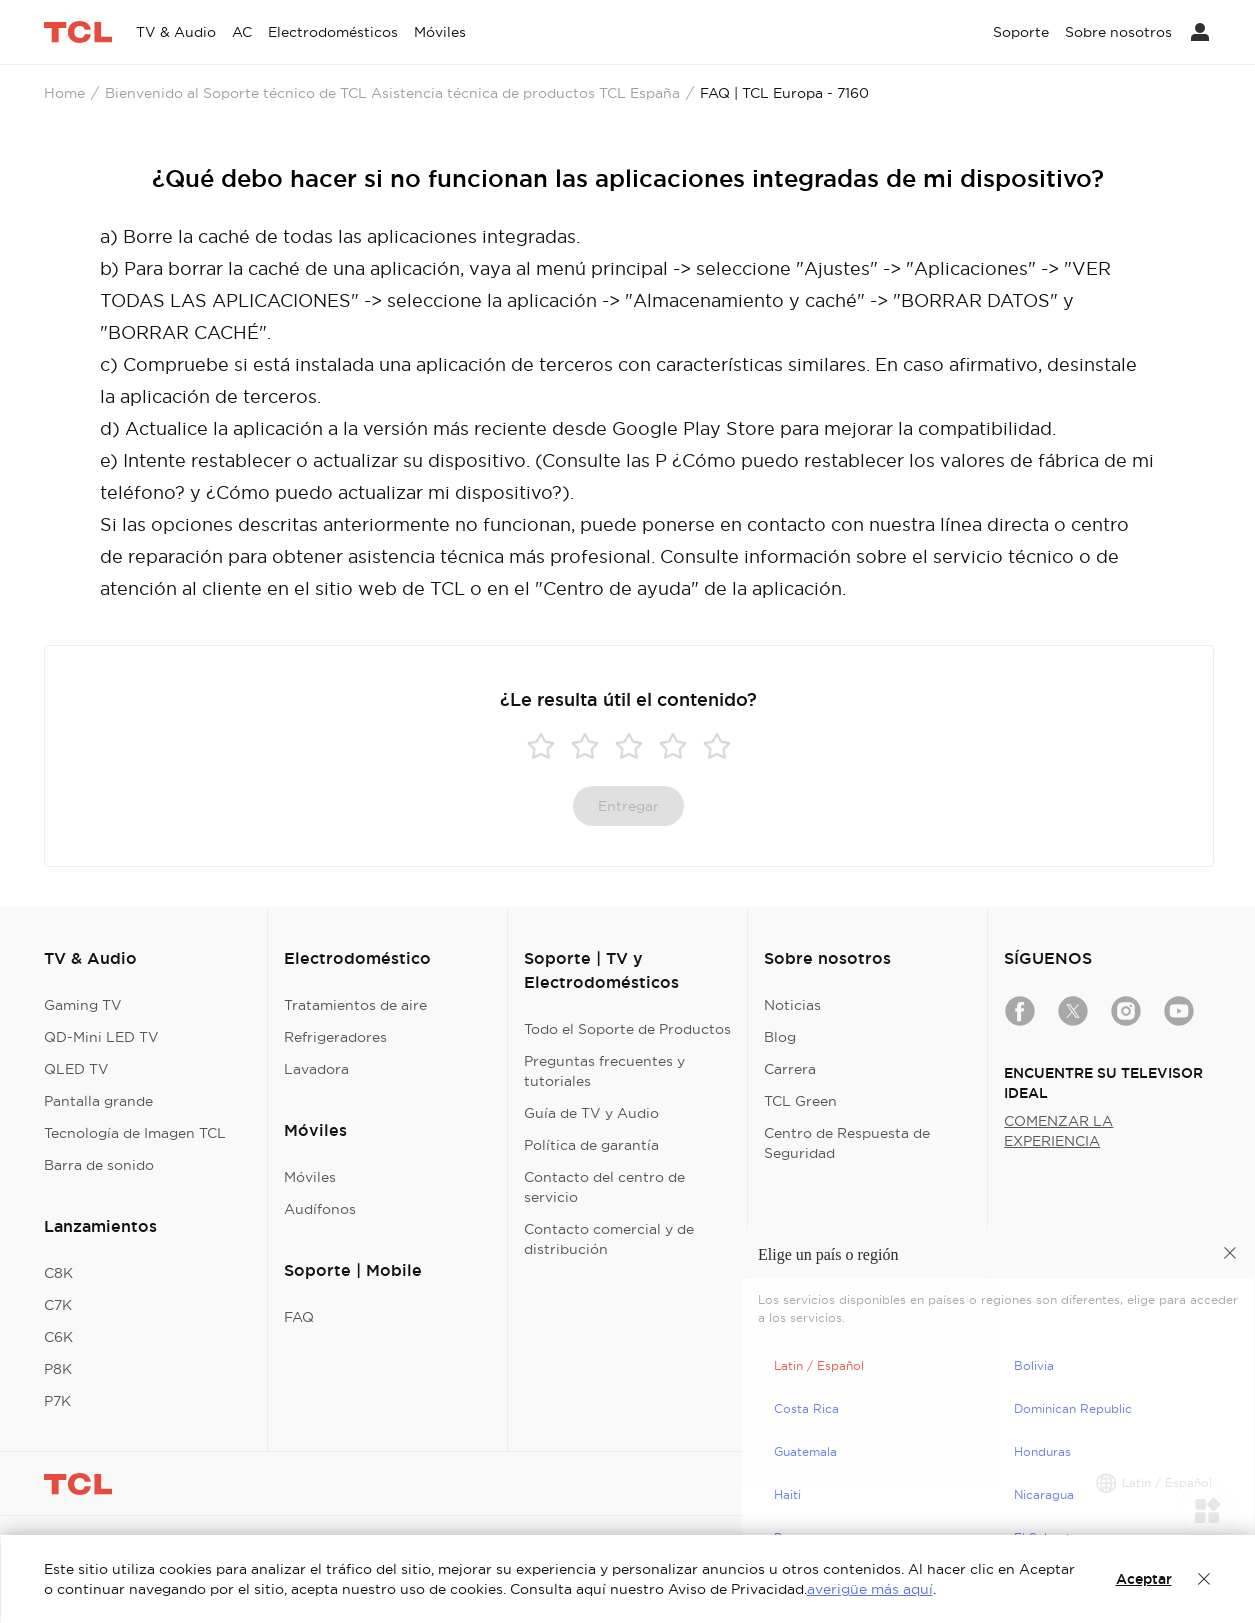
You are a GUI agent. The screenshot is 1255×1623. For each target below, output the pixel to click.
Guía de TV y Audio (591, 1113)
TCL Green (800, 1101)
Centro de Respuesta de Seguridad (847, 1143)
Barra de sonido (99, 1165)
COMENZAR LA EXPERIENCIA (1058, 1131)
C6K (58, 1337)
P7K (57, 1401)
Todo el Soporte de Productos (627, 1029)
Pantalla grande (98, 1101)
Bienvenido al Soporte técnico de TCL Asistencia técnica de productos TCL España (392, 93)
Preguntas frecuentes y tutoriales (604, 1071)
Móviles (310, 1177)
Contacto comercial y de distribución (609, 1239)
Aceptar (1144, 1579)
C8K (58, 1273)
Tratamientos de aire (355, 1005)
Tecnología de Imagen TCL (135, 1133)
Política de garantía (591, 1145)
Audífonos (320, 1209)
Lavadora (316, 1069)
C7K (58, 1305)
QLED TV (76, 1069)
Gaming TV (83, 1005)
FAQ (299, 1317)
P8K (58, 1369)
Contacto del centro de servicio (604, 1187)
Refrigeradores (335, 1037)
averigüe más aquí (870, 1589)
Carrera (790, 1069)
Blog (780, 1037)
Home (64, 93)
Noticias (792, 1005)
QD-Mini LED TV (101, 1037)
